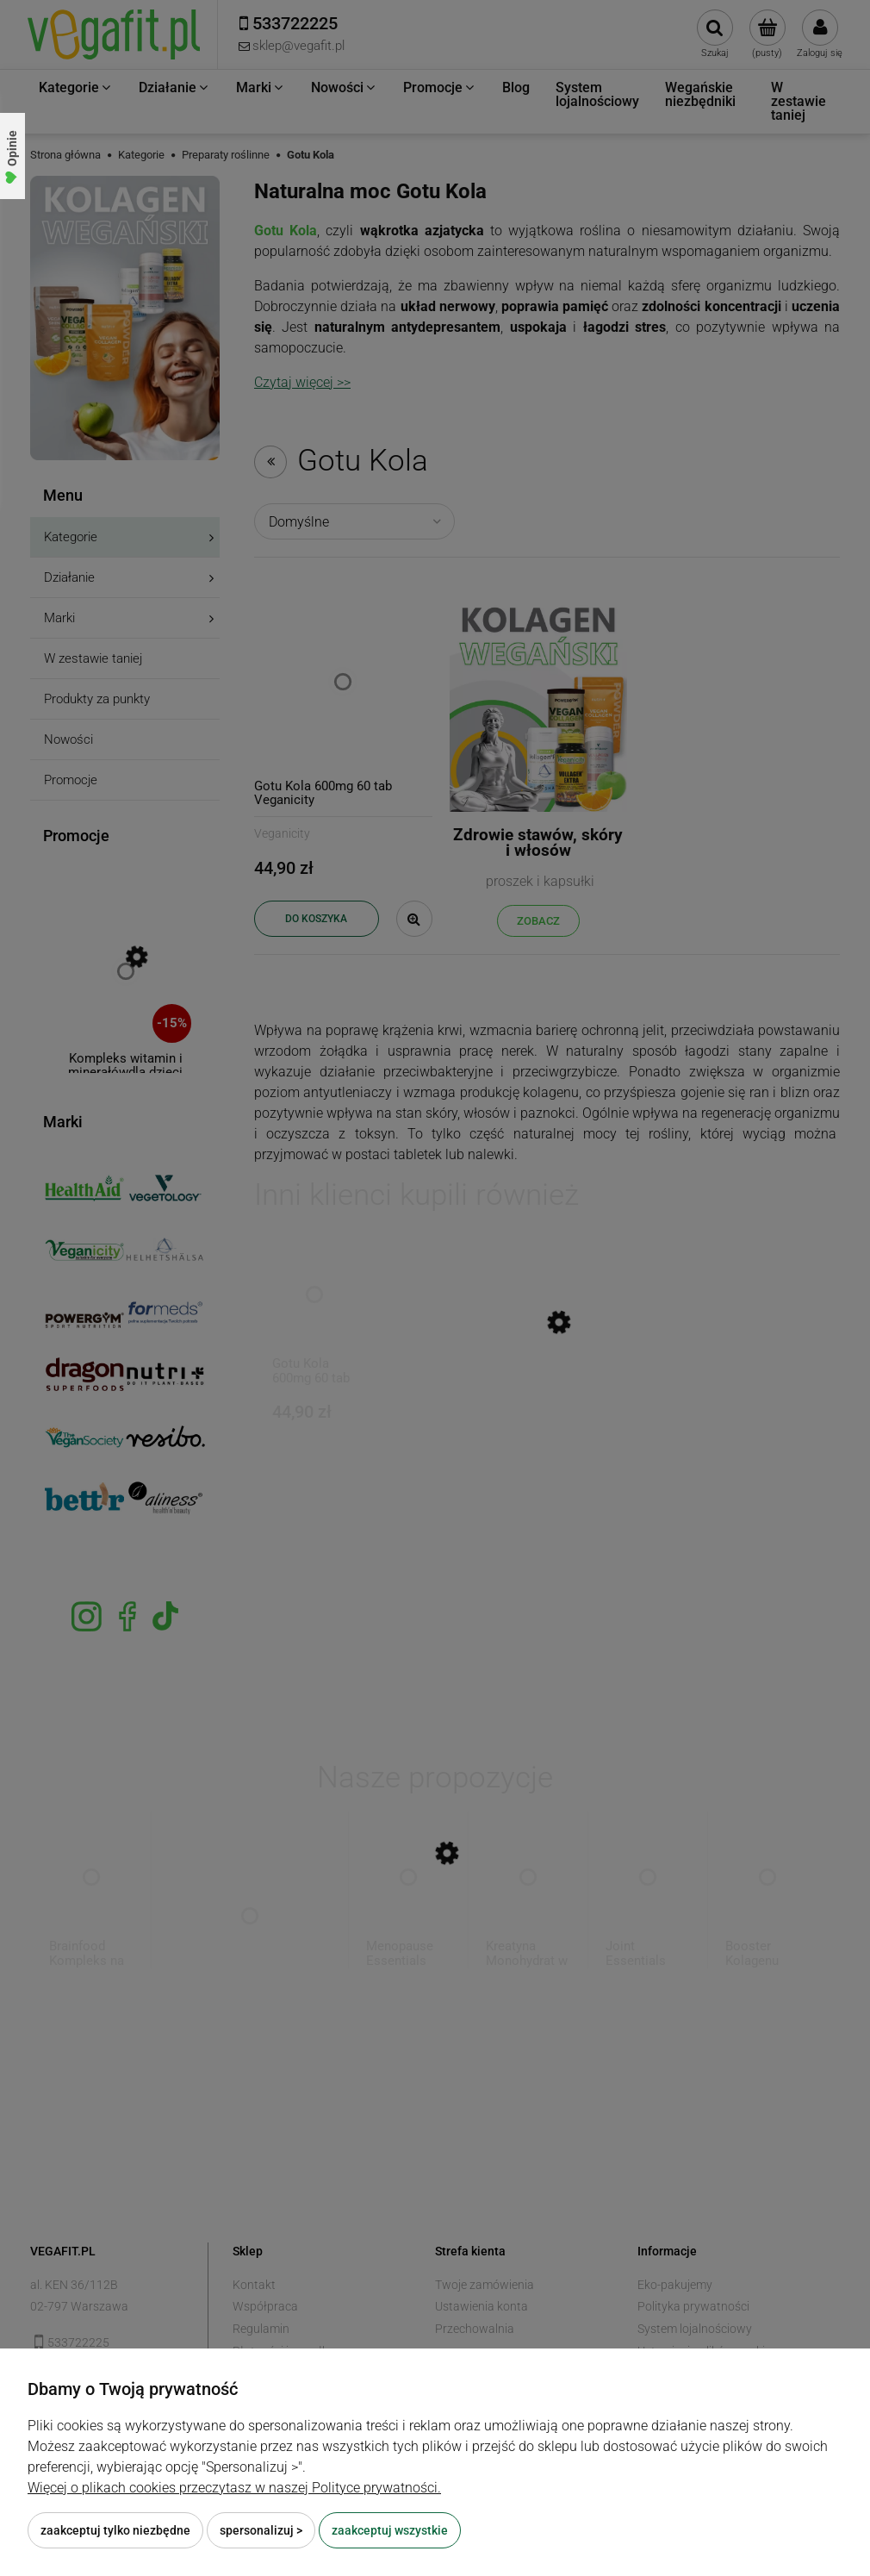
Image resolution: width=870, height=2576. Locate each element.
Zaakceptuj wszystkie (390, 2530)
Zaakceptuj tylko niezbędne (115, 2530)
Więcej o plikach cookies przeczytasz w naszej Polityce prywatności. (234, 2487)
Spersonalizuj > (261, 2530)
